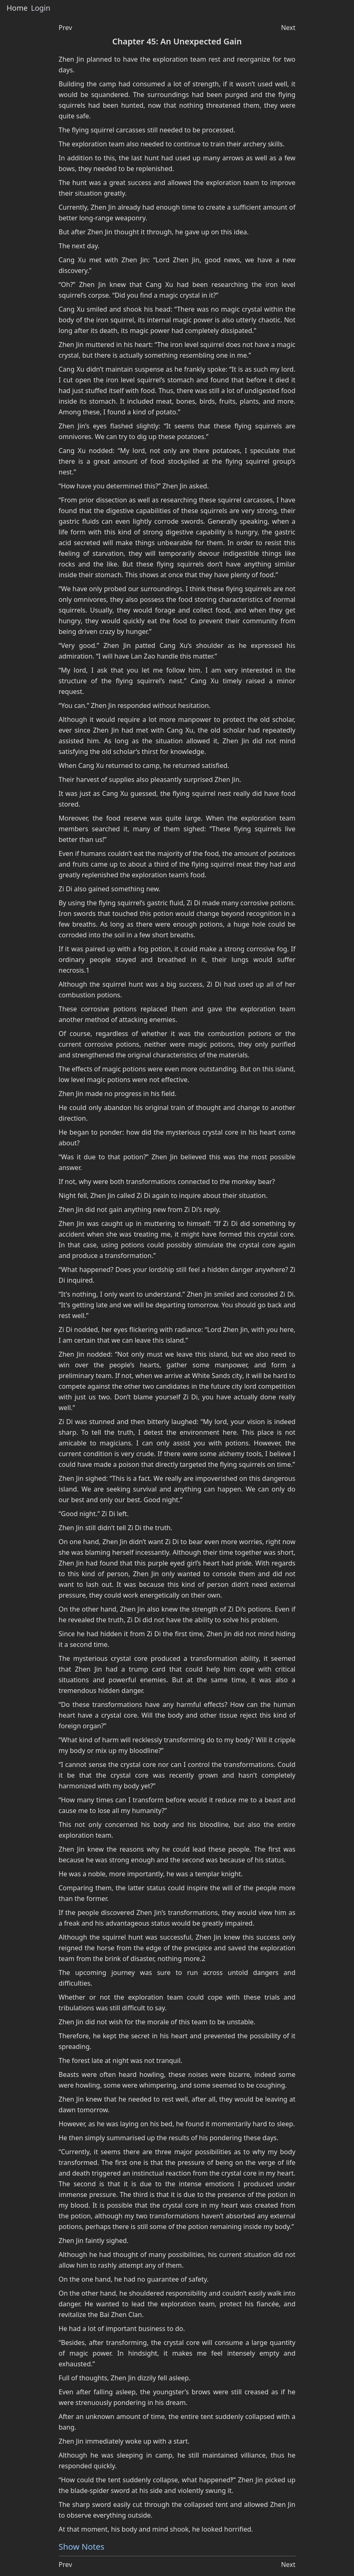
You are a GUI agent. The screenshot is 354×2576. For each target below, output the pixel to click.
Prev (65, 27)
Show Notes (81, 2546)
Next (288, 27)
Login (40, 8)
